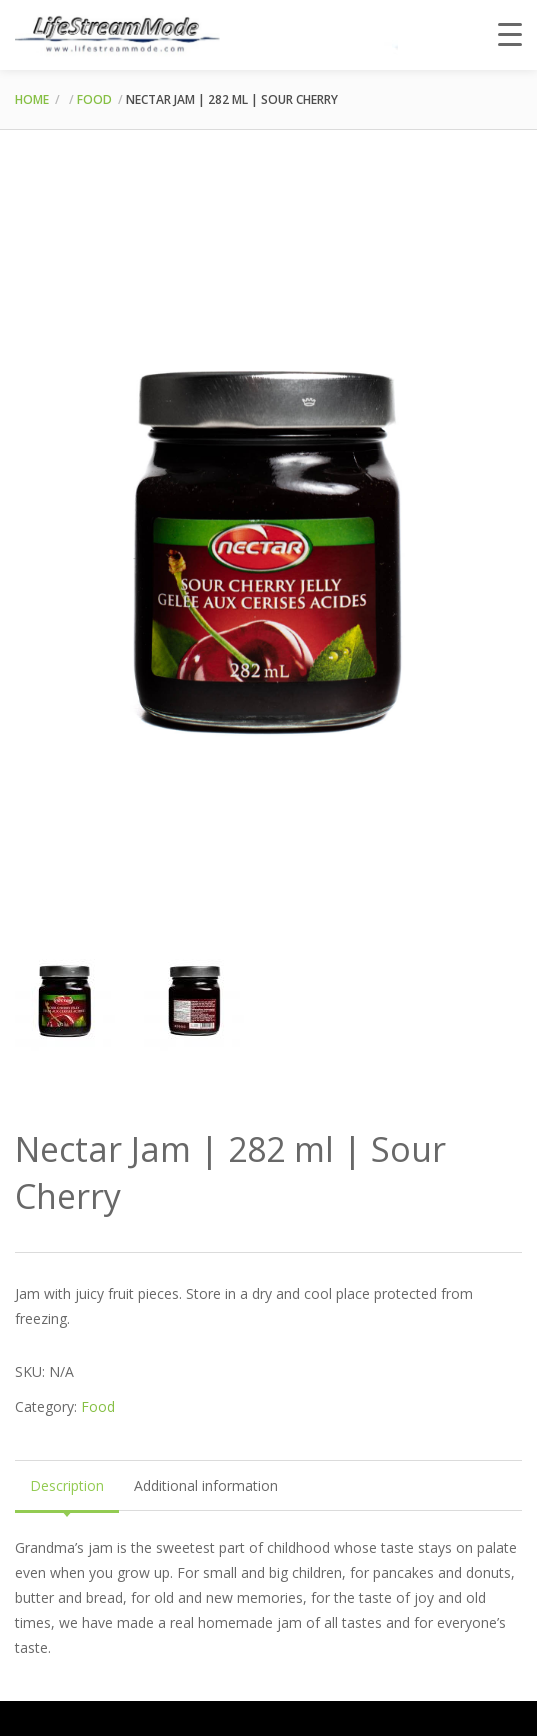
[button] (489, 221)
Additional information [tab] (206, 1484)
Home (32, 99)
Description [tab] (67, 1484)
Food (94, 99)
